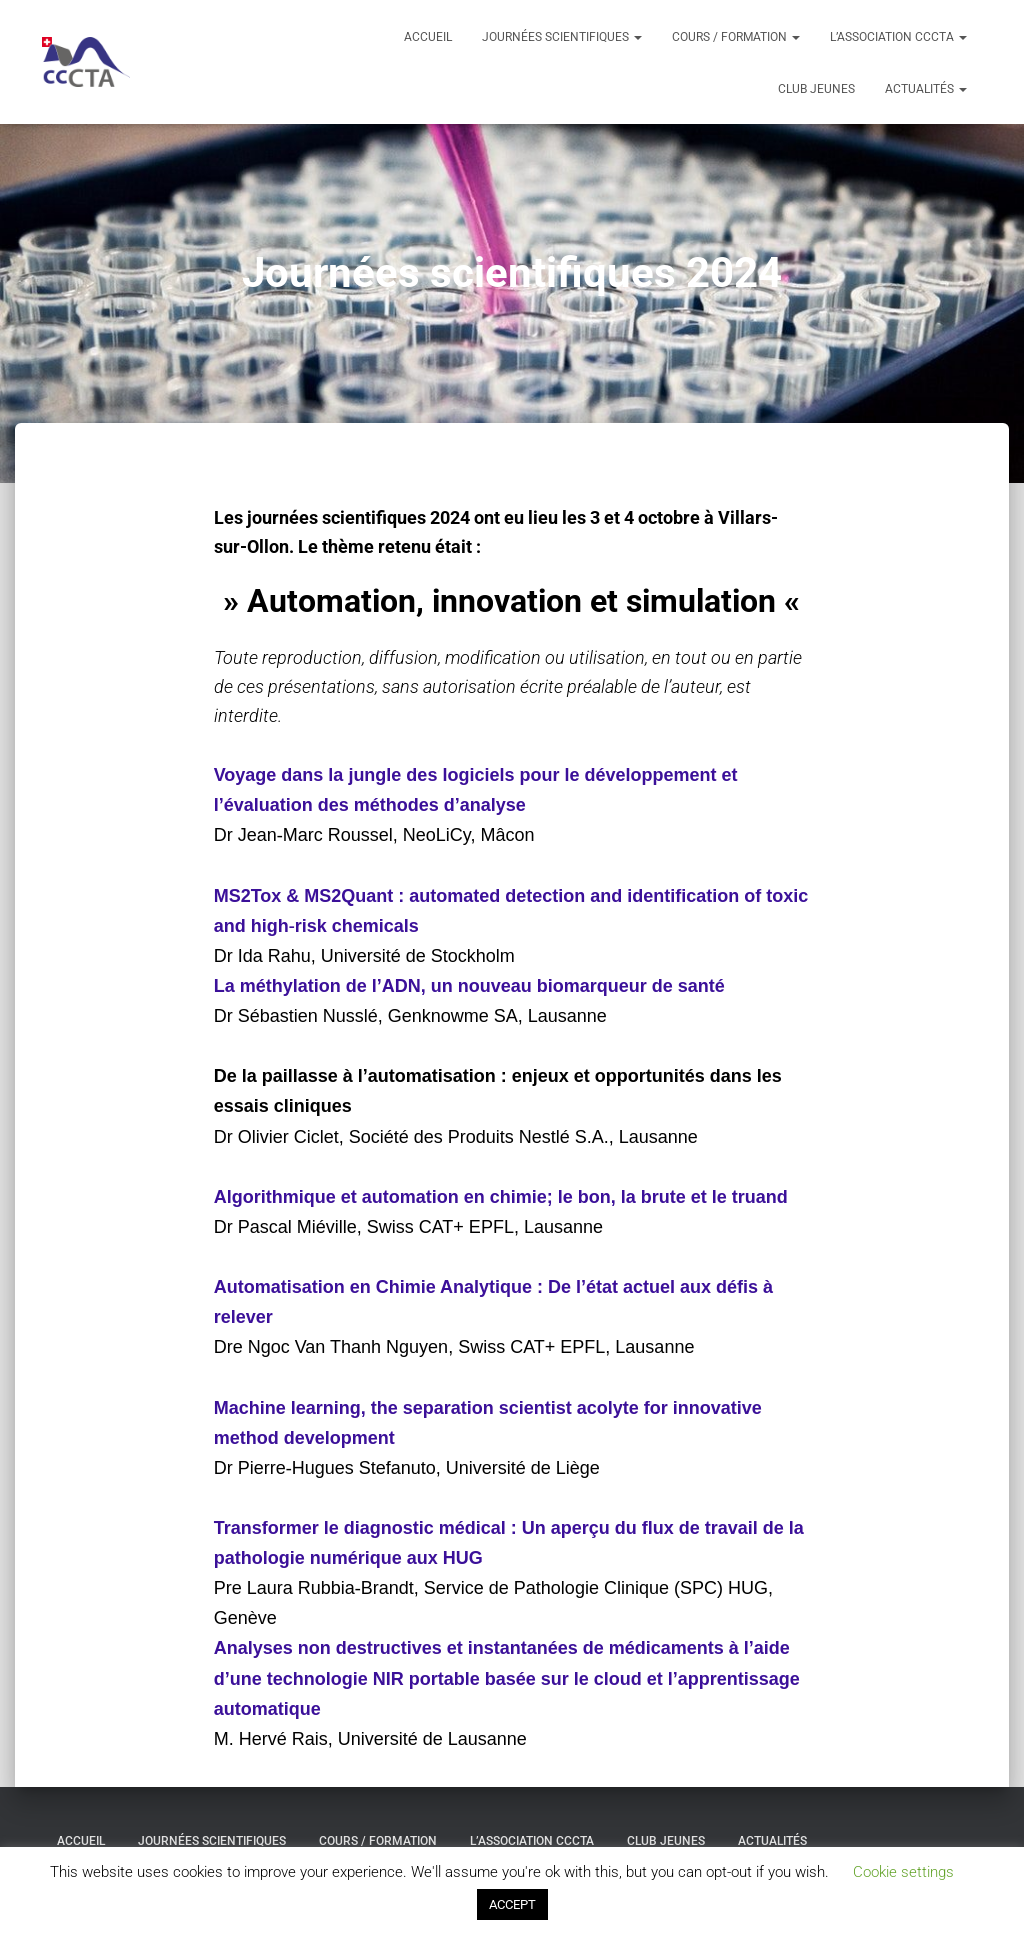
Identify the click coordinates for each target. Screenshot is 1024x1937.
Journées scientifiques (562, 37)
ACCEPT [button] (512, 1904)
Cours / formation (736, 37)
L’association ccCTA (898, 37)
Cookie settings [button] (903, 1872)
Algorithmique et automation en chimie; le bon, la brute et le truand (501, 1197)
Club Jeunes (816, 89)
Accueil (428, 37)
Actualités (926, 89)
